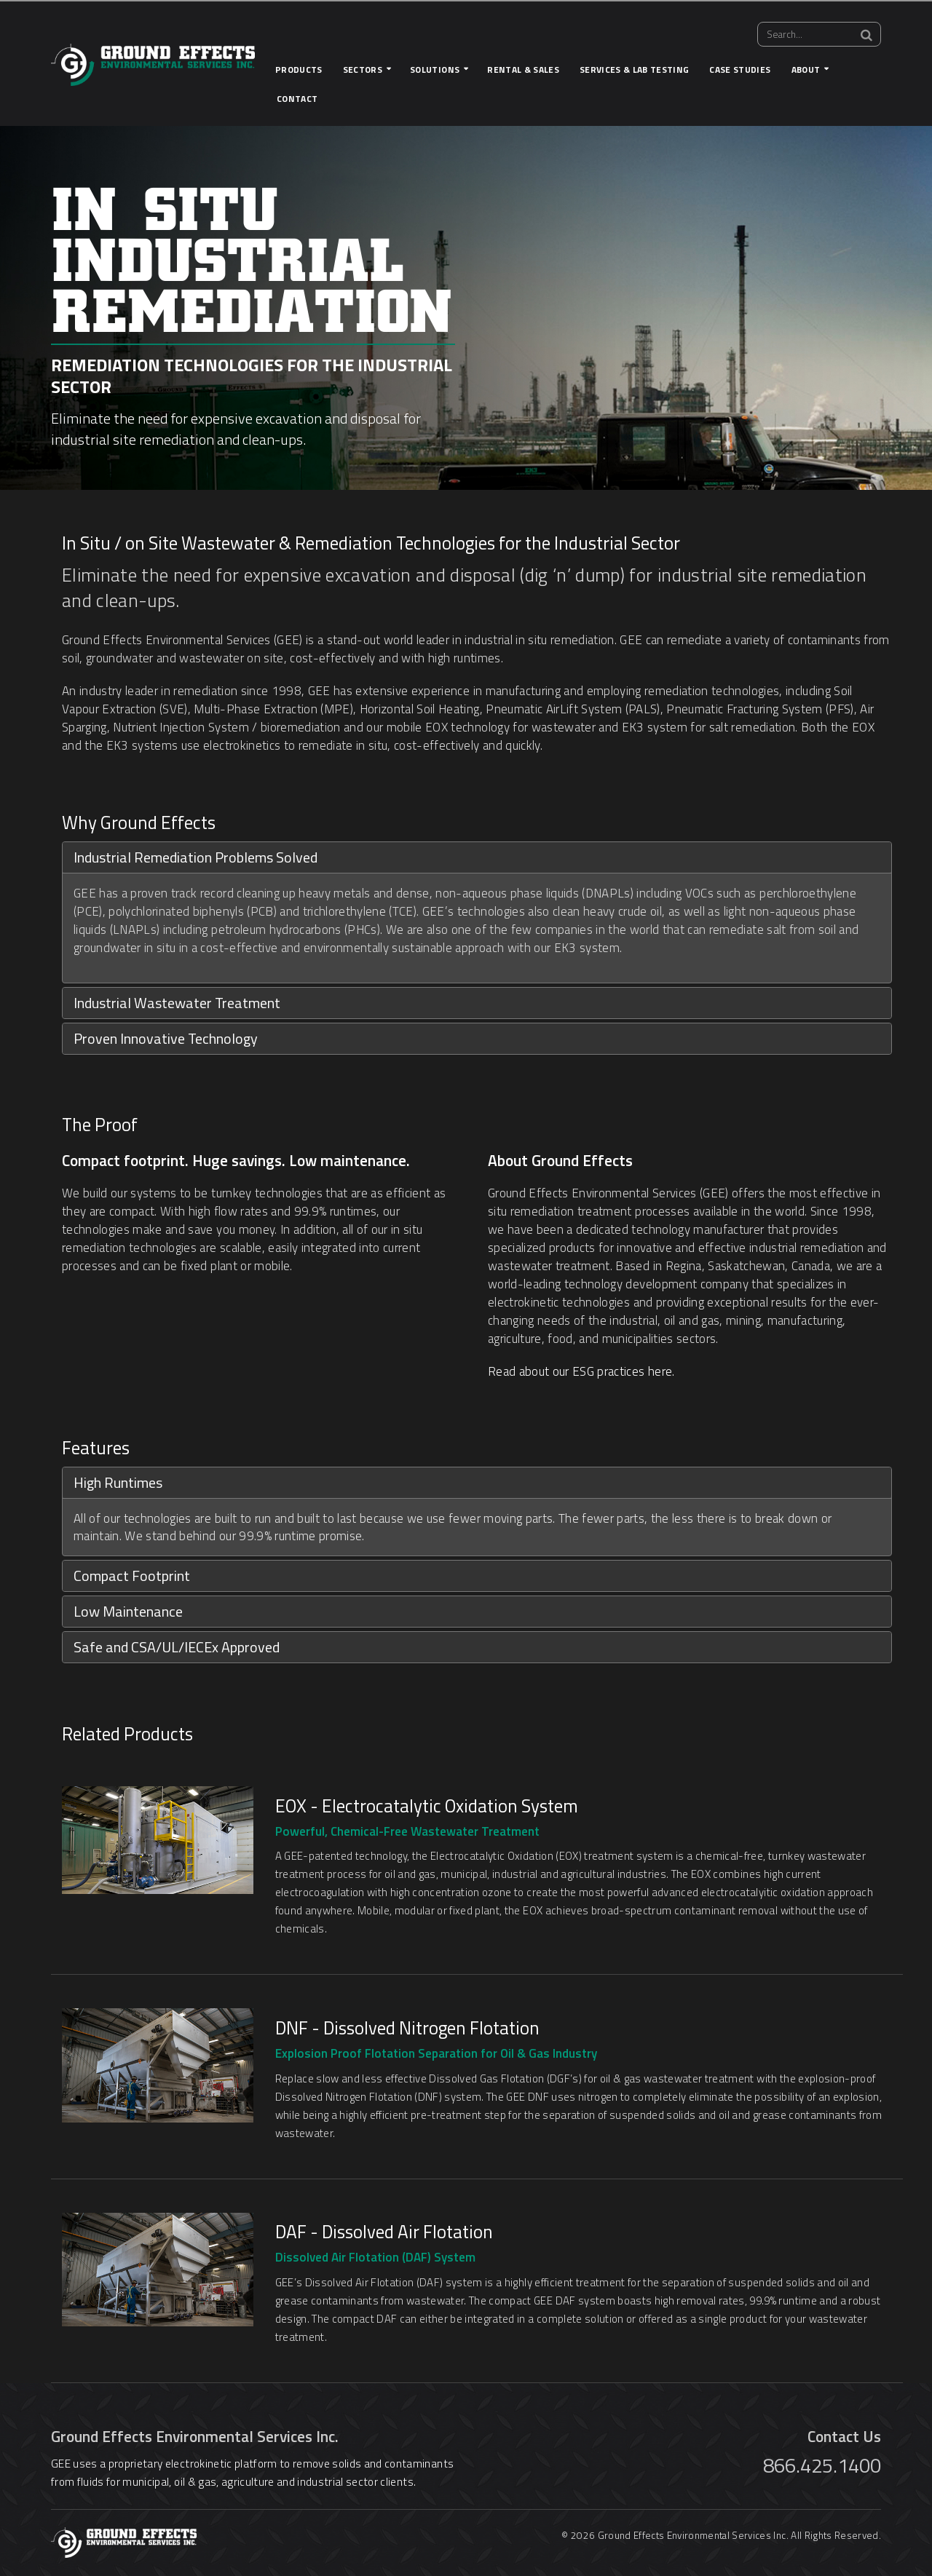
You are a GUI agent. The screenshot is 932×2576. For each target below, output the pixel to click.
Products (299, 69)
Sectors (362, 69)
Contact (297, 99)
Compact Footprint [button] (132, 1575)
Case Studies (739, 69)
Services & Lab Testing (634, 69)
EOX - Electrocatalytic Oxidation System (426, 1806)
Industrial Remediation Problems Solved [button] (195, 857)
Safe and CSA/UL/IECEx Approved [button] (177, 1647)
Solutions (434, 69)
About (806, 69)
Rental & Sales (523, 69)
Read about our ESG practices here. (581, 1371)
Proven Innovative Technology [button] (166, 1038)
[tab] (477, 857)
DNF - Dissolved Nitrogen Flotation (407, 2028)
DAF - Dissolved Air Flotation (384, 2232)
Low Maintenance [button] (128, 1611)
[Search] (866, 35)
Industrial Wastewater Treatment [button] (177, 1002)
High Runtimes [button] (118, 1482)
